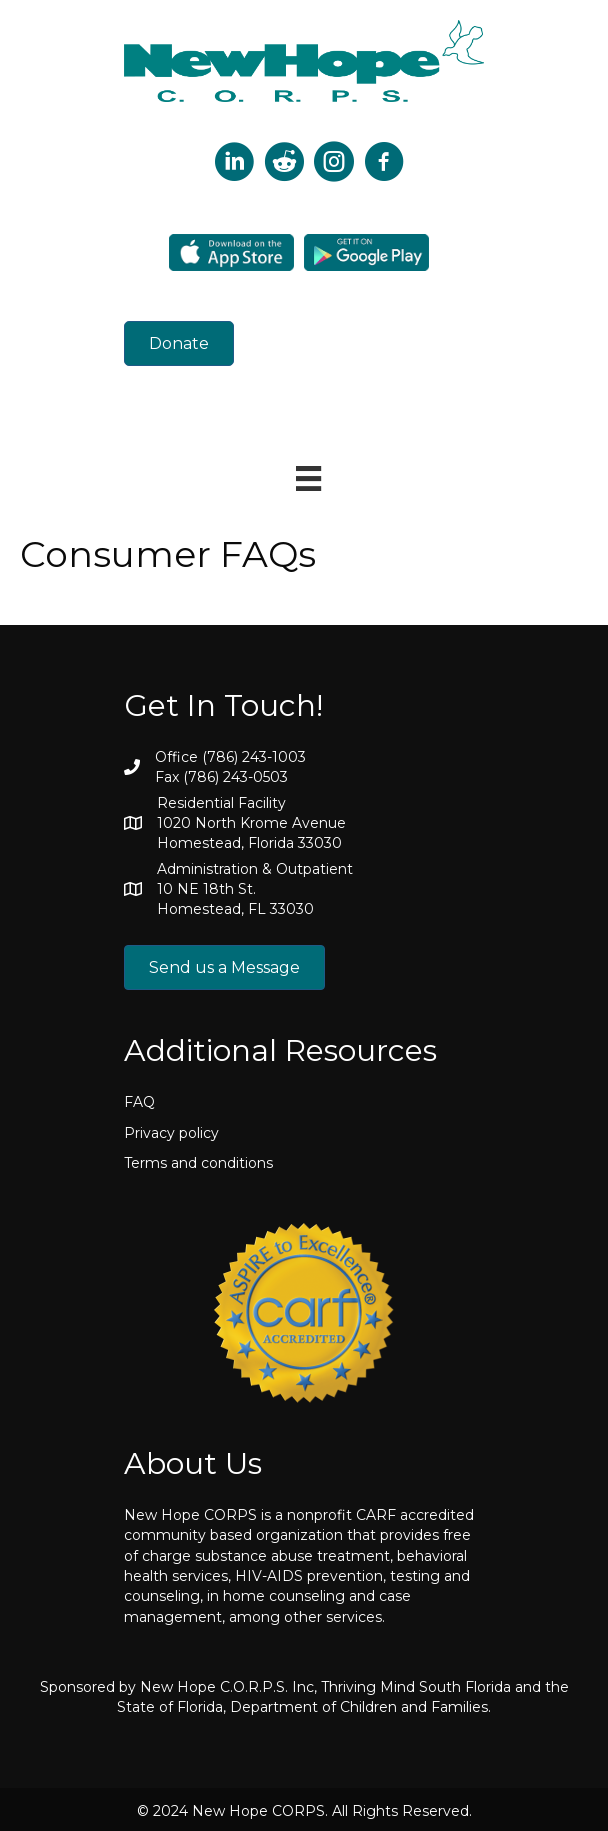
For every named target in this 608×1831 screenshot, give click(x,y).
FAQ (139, 1102)
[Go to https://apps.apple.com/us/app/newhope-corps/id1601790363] (231, 252)
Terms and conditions (198, 1163)
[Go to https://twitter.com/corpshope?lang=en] (234, 163)
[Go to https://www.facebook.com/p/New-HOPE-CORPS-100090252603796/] (384, 163)
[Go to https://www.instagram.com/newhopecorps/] (334, 163)
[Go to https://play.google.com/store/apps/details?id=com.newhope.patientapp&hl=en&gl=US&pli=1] (366, 252)
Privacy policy (171, 1133)
